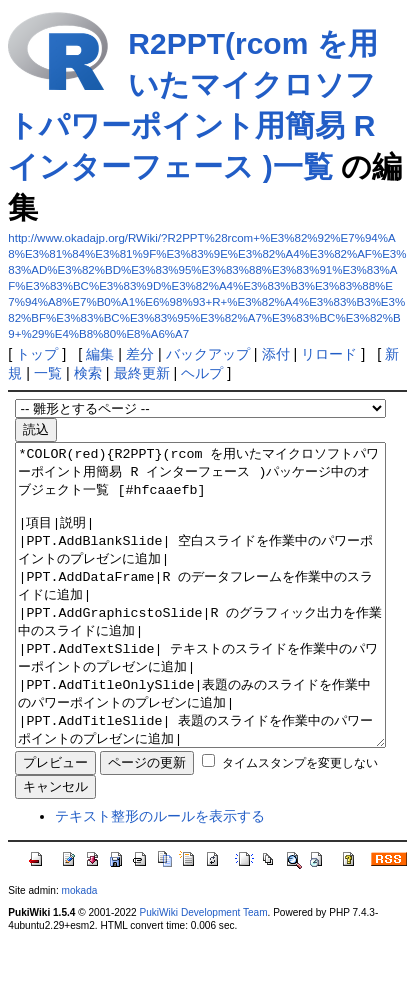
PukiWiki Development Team (203, 972)
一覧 (48, 373)
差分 (140, 354)
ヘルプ (202, 373)
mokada (80, 950)
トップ (37, 354)
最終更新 (142, 373)
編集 (100, 354)
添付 (276, 354)
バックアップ (208, 354)
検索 (88, 373)
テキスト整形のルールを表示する (160, 876)
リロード (329, 354)
